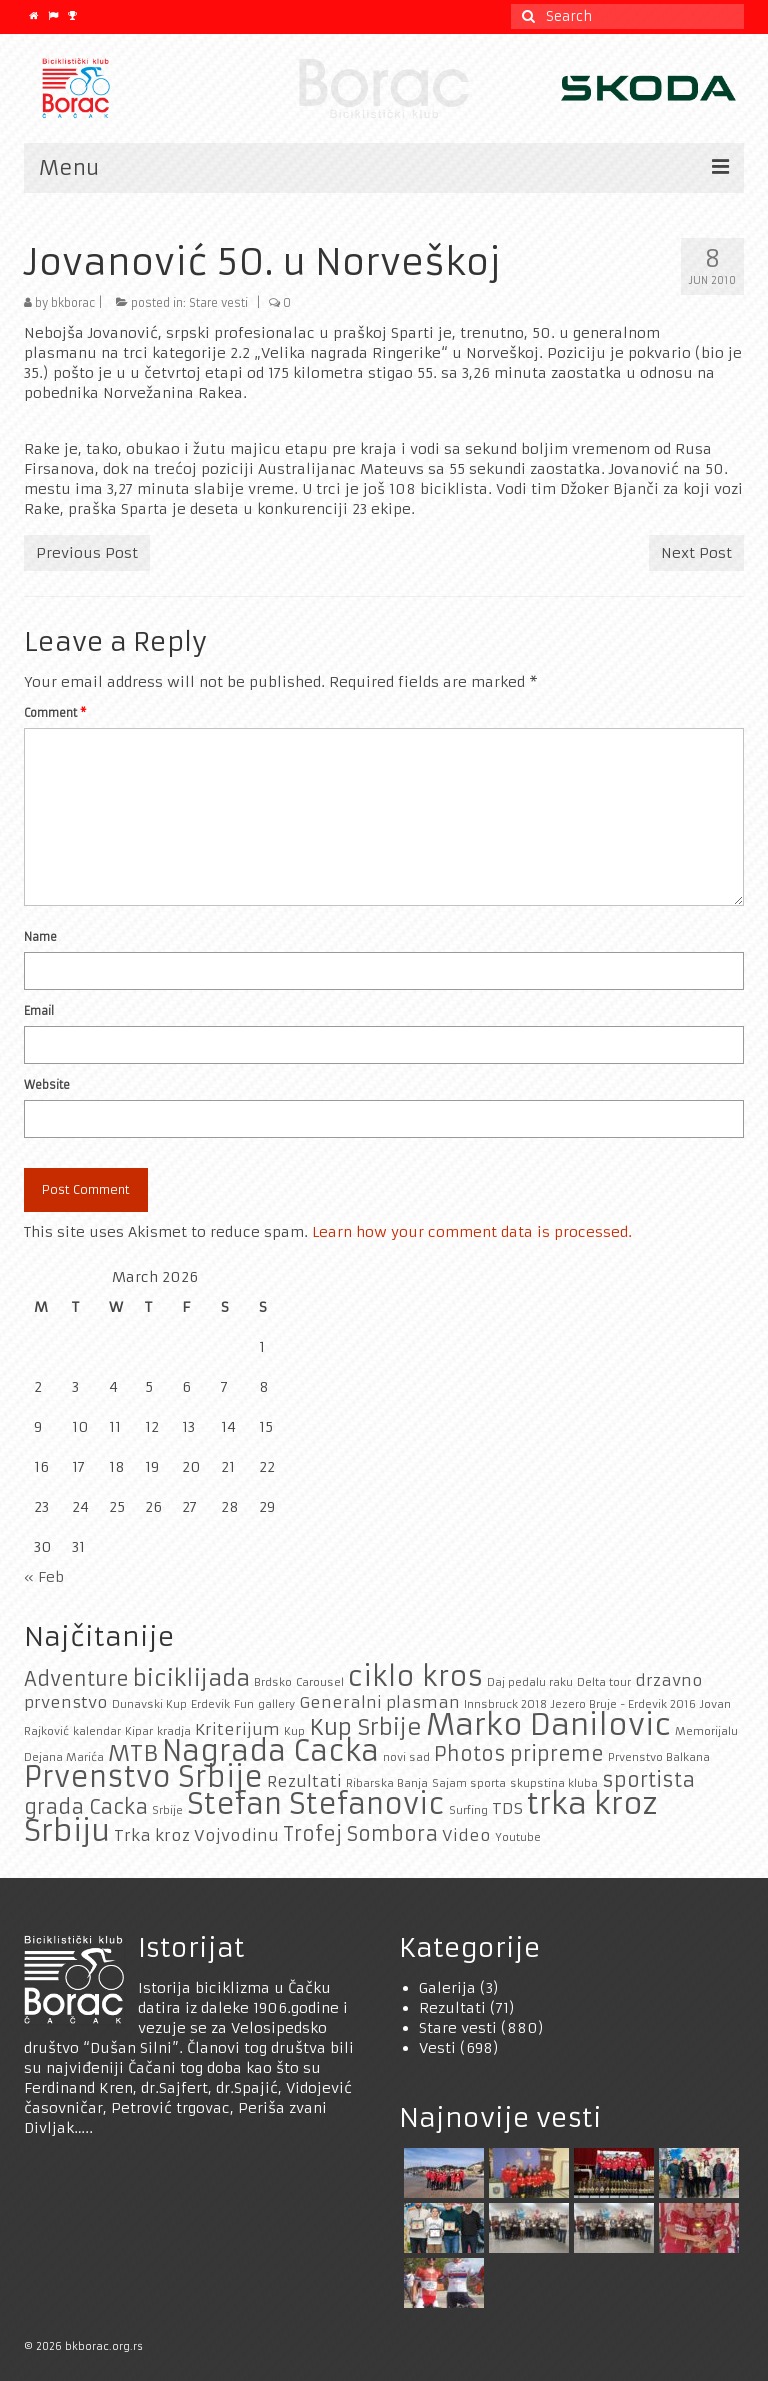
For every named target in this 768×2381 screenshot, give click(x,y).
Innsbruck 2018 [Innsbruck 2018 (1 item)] (505, 1704)
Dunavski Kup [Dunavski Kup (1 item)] (149, 1704)
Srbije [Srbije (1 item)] (167, 1810)
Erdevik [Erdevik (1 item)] (210, 1704)
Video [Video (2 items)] (466, 1835)
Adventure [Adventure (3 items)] (76, 1679)
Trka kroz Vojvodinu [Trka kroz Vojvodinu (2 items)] (196, 1835)
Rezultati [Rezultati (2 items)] (304, 1781)
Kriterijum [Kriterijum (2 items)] (237, 1729)
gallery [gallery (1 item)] (276, 1704)
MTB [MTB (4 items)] (133, 1753)
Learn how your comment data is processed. (472, 1232)
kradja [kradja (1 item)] (174, 1731)
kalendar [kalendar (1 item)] (97, 1731)
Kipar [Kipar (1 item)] (139, 1731)
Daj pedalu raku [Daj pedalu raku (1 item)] (530, 1682)
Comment (55, 713)
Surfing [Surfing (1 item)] (468, 1810)
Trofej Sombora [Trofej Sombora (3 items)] (360, 1834)
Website (47, 1085)
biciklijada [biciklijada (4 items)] (191, 1678)
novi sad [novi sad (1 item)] (406, 1757)
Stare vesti (218, 303)
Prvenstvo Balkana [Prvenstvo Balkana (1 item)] (659, 1757)
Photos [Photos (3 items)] (470, 1754)
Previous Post (87, 553)
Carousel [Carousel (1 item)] (320, 1682)
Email (39, 1011)
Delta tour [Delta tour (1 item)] (604, 1682)
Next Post (696, 553)
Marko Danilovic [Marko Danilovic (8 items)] (548, 1724)
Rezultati (452, 2008)
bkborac (73, 303)
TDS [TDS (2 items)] (507, 1808)
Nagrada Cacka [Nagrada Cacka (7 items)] (270, 1751)
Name (40, 937)
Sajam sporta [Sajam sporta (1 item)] (469, 1783)
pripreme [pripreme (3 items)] (557, 1754)
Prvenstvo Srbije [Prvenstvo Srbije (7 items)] (143, 1777)
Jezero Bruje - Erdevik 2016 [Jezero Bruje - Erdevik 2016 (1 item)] (623, 1704)
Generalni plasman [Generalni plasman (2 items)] (379, 1702)
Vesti (437, 2048)
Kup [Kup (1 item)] (294, 1731)
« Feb (44, 1577)
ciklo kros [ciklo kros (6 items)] (415, 1676)
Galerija (447, 1988)
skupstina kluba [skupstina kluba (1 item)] (554, 1783)
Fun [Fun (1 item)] (244, 1704)
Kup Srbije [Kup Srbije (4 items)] (365, 1727)
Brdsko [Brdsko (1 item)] (273, 1682)
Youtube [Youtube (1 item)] (518, 1837)
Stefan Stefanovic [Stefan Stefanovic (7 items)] (316, 1804)
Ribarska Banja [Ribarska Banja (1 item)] (387, 1783)
